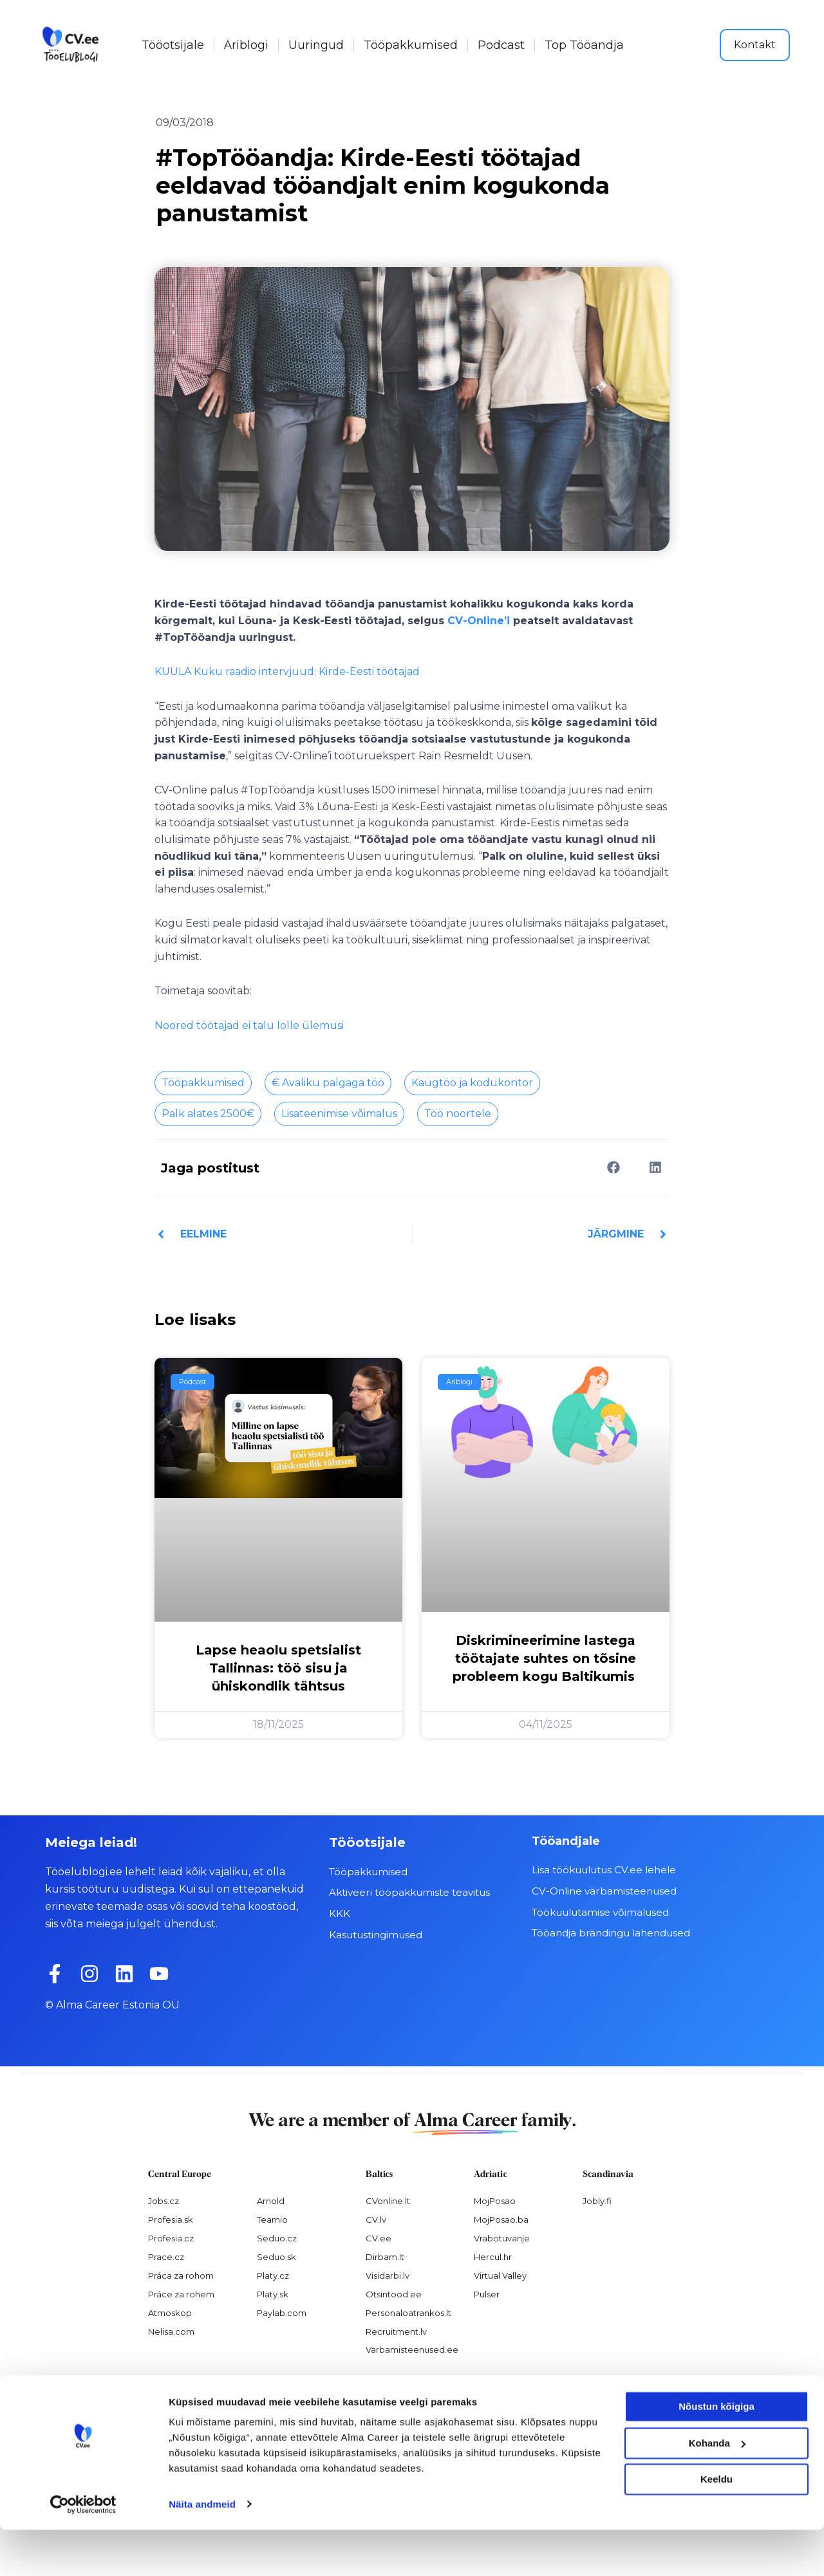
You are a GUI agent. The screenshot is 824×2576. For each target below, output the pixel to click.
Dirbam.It (385, 2257)
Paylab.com (281, 2312)
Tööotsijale (173, 45)
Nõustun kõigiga (716, 2453)
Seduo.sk (276, 2257)
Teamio (272, 2219)
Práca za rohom (181, 2275)
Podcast (501, 45)
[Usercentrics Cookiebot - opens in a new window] (83, 2551)
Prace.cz (166, 2257)
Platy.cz (273, 2275)
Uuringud (316, 45)
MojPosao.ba (501, 2219)
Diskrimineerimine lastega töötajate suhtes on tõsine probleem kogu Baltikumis (546, 1657)
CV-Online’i (478, 621)
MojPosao (495, 2201)
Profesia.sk (170, 2219)
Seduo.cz (277, 2238)
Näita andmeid (202, 2550)
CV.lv (376, 2219)
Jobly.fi (597, 2201)
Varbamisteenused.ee (412, 2349)
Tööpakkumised (411, 45)
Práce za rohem (181, 2293)
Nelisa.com (171, 2331)
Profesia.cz (171, 2238)
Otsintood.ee (394, 2293)
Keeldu (716, 2526)
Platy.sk (272, 2293)
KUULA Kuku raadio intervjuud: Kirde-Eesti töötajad (287, 671)
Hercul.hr (493, 2257)
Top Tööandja (584, 45)
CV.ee (378, 2238)
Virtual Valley (500, 2275)
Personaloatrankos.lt (408, 2312)
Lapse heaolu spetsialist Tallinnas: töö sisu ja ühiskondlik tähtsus (278, 1668)
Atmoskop (170, 2312)
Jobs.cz (163, 2201)
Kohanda (717, 2489)
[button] (613, 1167)
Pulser (487, 2293)
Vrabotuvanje (502, 2238)
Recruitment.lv (396, 2331)
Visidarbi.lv (387, 2275)
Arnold (271, 2201)
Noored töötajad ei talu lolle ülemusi (249, 1025)
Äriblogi (246, 45)
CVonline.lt (388, 2201)
